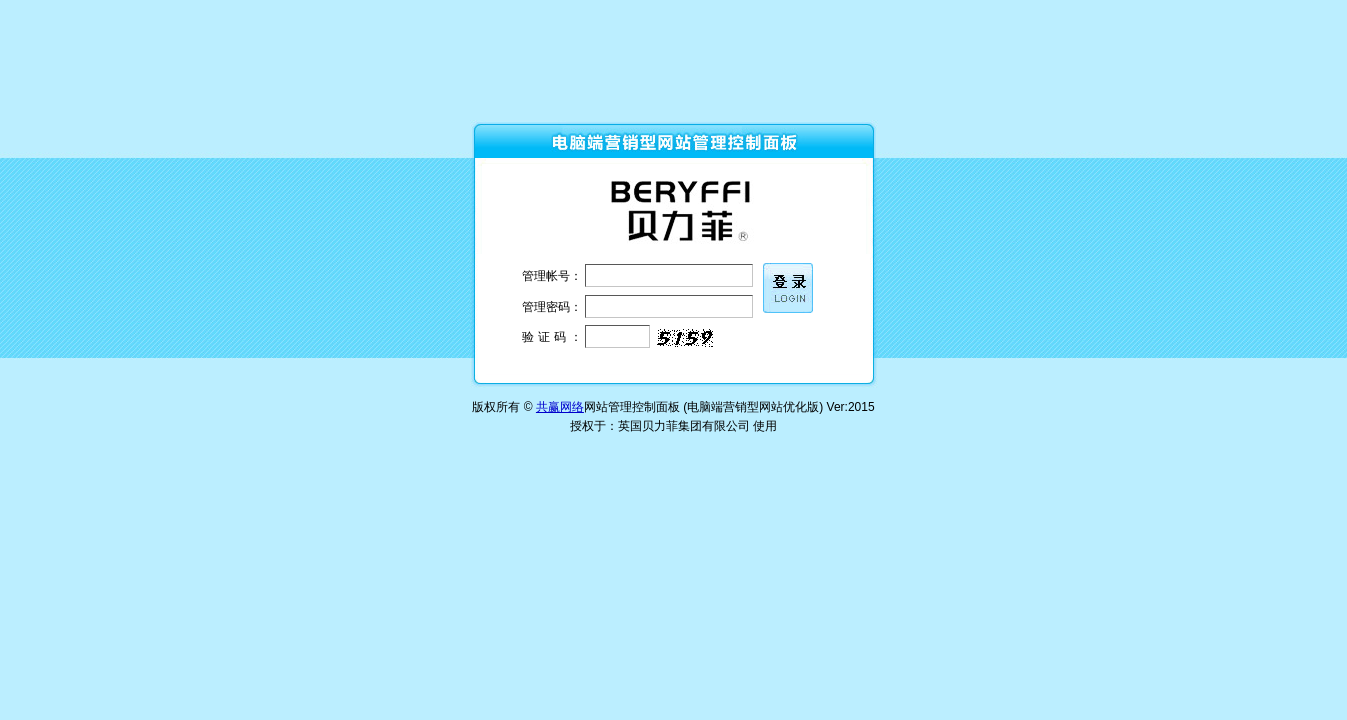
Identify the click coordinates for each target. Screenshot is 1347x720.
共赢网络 (560, 407)
